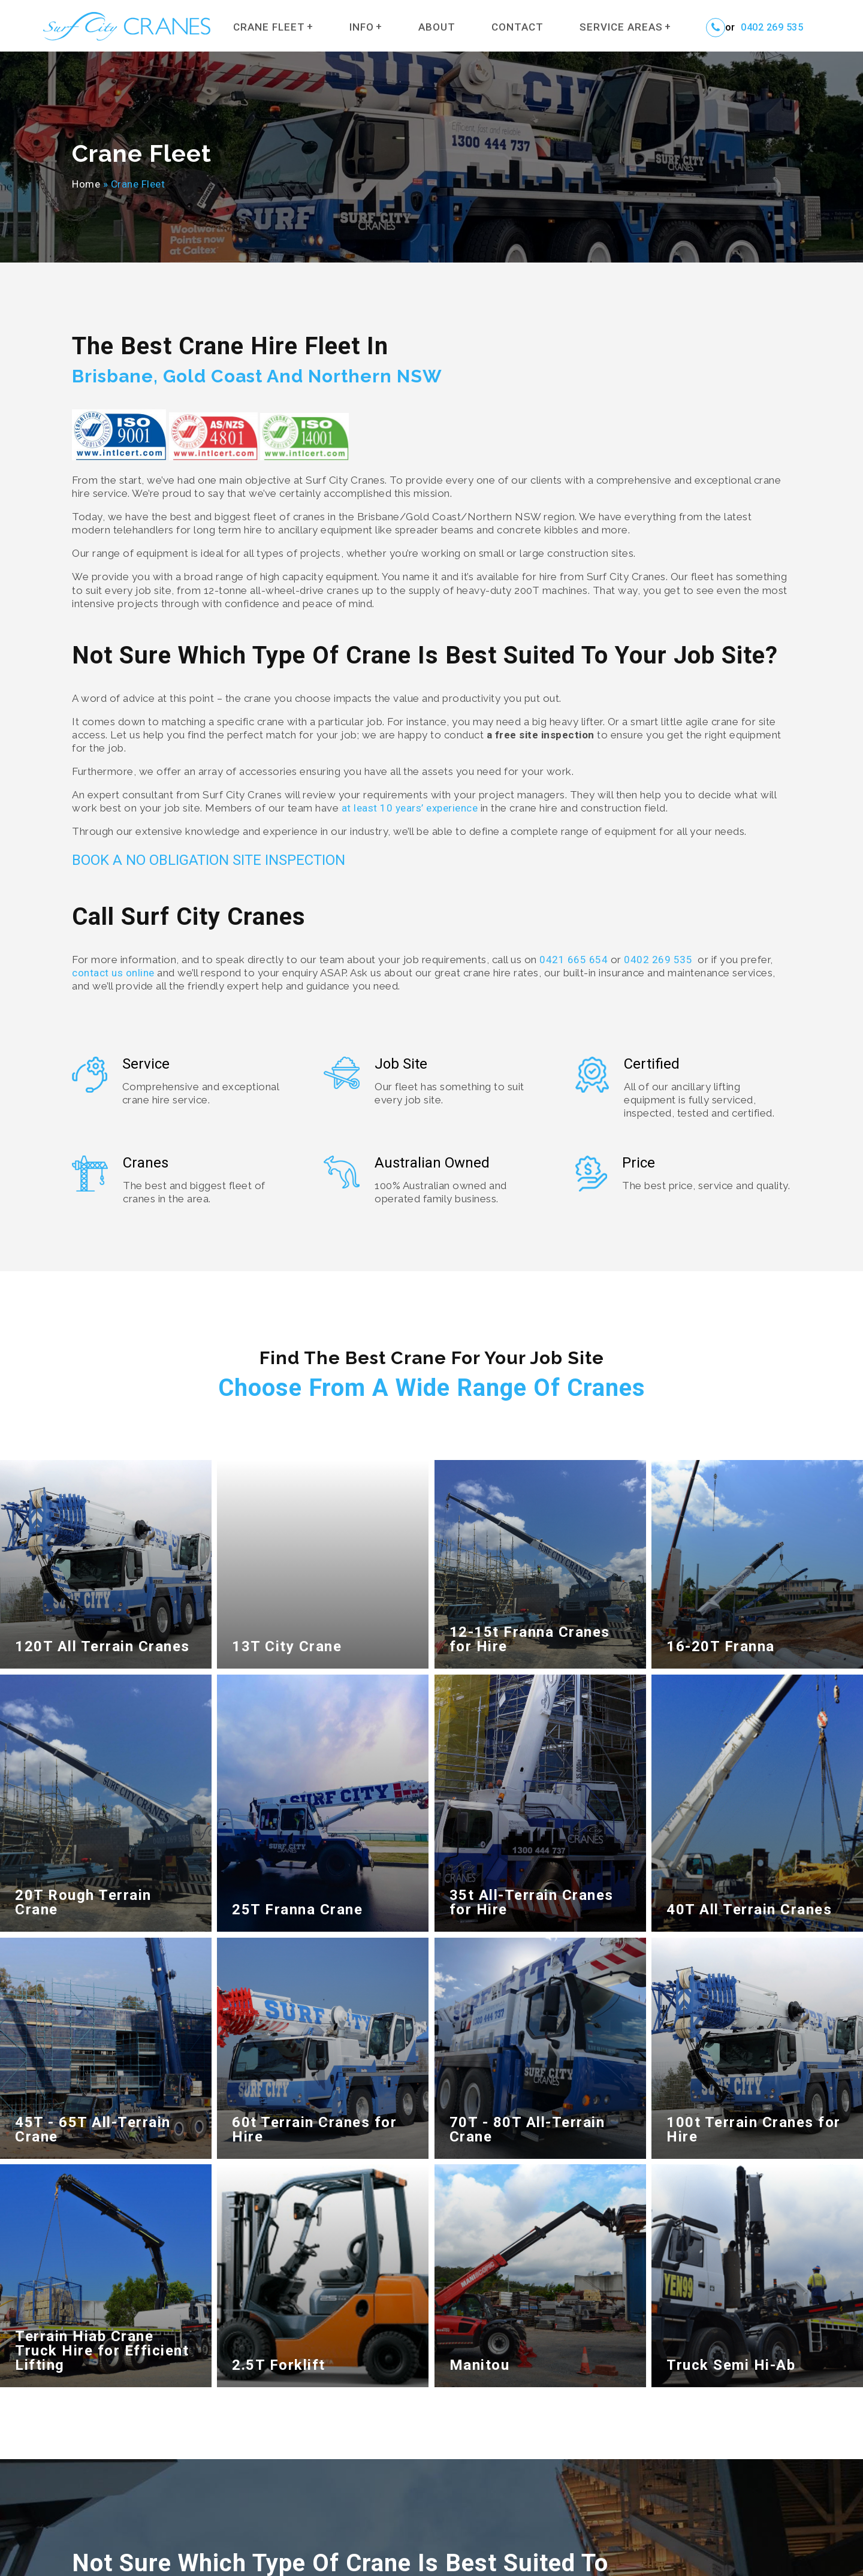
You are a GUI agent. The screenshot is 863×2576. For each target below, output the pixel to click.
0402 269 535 (772, 27)
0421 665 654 (573, 960)
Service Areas (621, 27)
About (436, 27)
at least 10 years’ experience (410, 808)
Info (361, 27)
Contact (517, 27)
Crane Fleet (269, 27)
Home (86, 184)
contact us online (113, 973)
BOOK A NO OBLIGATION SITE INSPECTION (208, 860)
